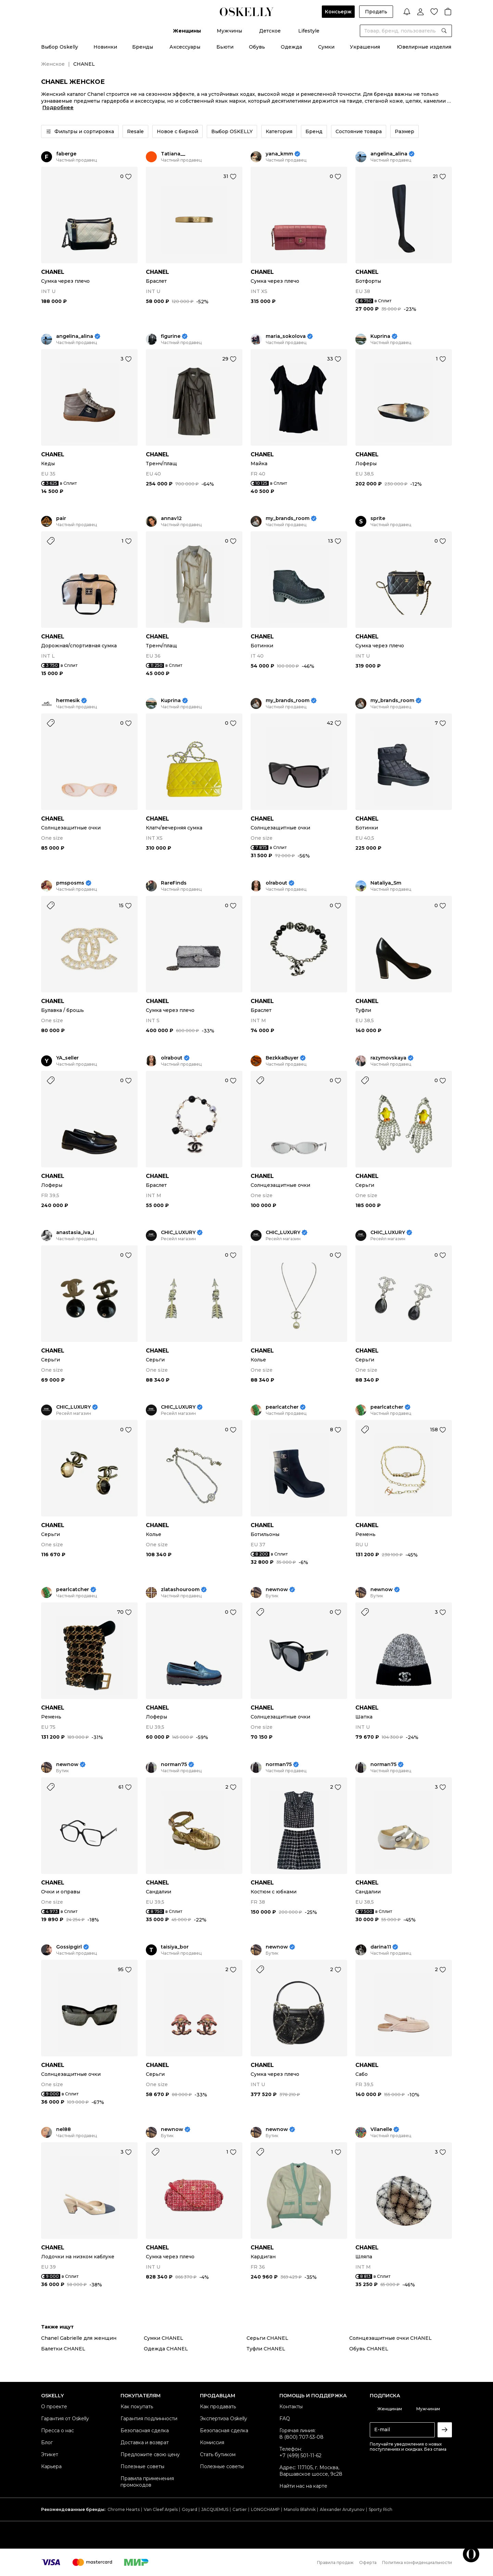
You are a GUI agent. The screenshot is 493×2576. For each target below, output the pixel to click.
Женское (53, 64)
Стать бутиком (218, 2454)
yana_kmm (279, 154)
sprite (377, 518)
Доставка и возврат (145, 2442)
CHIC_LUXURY (178, 1232)
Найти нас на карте (303, 2486)
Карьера (51, 2466)
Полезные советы (142, 2466)
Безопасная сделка (145, 2430)
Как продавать (218, 2406)
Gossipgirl (69, 1947)
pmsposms (70, 883)
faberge (66, 154)
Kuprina (380, 336)
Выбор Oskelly (59, 47)
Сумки (326, 47)
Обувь (257, 47)
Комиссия (212, 2442)
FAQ (284, 2418)
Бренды (142, 47)
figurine (170, 336)
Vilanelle (381, 2129)
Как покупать (137, 2406)
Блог (47, 2442)
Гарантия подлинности (149, 2418)
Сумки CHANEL (163, 2338)
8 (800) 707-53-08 (301, 2437)
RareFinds (174, 883)
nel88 (63, 2129)
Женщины (187, 31)
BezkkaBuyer (282, 1058)
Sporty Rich (380, 2509)
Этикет (49, 2454)
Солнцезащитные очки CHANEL (390, 2338)
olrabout (276, 883)
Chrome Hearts (124, 2509)
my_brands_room (287, 518)
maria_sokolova (286, 336)
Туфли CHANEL (265, 2349)
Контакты (291, 2406)
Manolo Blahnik (300, 2509)
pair (61, 518)
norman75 (174, 1764)
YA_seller (67, 1058)
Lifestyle (308, 31)
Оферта (368, 2562)
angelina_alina (388, 154)
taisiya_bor (175, 1947)
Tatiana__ (173, 154)
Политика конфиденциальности (417, 2562)
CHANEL (52, 272)
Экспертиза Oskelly (223, 2418)
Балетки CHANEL (63, 2349)
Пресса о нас (57, 2430)
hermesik (68, 700)
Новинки (105, 47)
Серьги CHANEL (267, 2338)
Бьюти (224, 47)
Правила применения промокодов (147, 2481)
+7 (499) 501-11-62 (300, 2455)
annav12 (171, 518)
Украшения (365, 47)
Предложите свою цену (150, 2454)
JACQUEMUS (214, 2509)
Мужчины (229, 31)
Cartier (239, 2509)
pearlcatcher (282, 1407)
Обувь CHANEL (368, 2349)
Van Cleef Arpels (161, 2509)
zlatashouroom (180, 1589)
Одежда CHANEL (166, 2349)
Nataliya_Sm (385, 883)
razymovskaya (388, 1058)
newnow (277, 1589)
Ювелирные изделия (424, 47)
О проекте (54, 2406)
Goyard (189, 2509)
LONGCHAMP (265, 2509)
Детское (270, 31)
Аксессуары (184, 47)
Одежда (291, 47)
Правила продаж (335, 2562)
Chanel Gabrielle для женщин (78, 2338)
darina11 (380, 1947)
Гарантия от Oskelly (65, 2418)
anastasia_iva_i (75, 1232)
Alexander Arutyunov (342, 2509)
